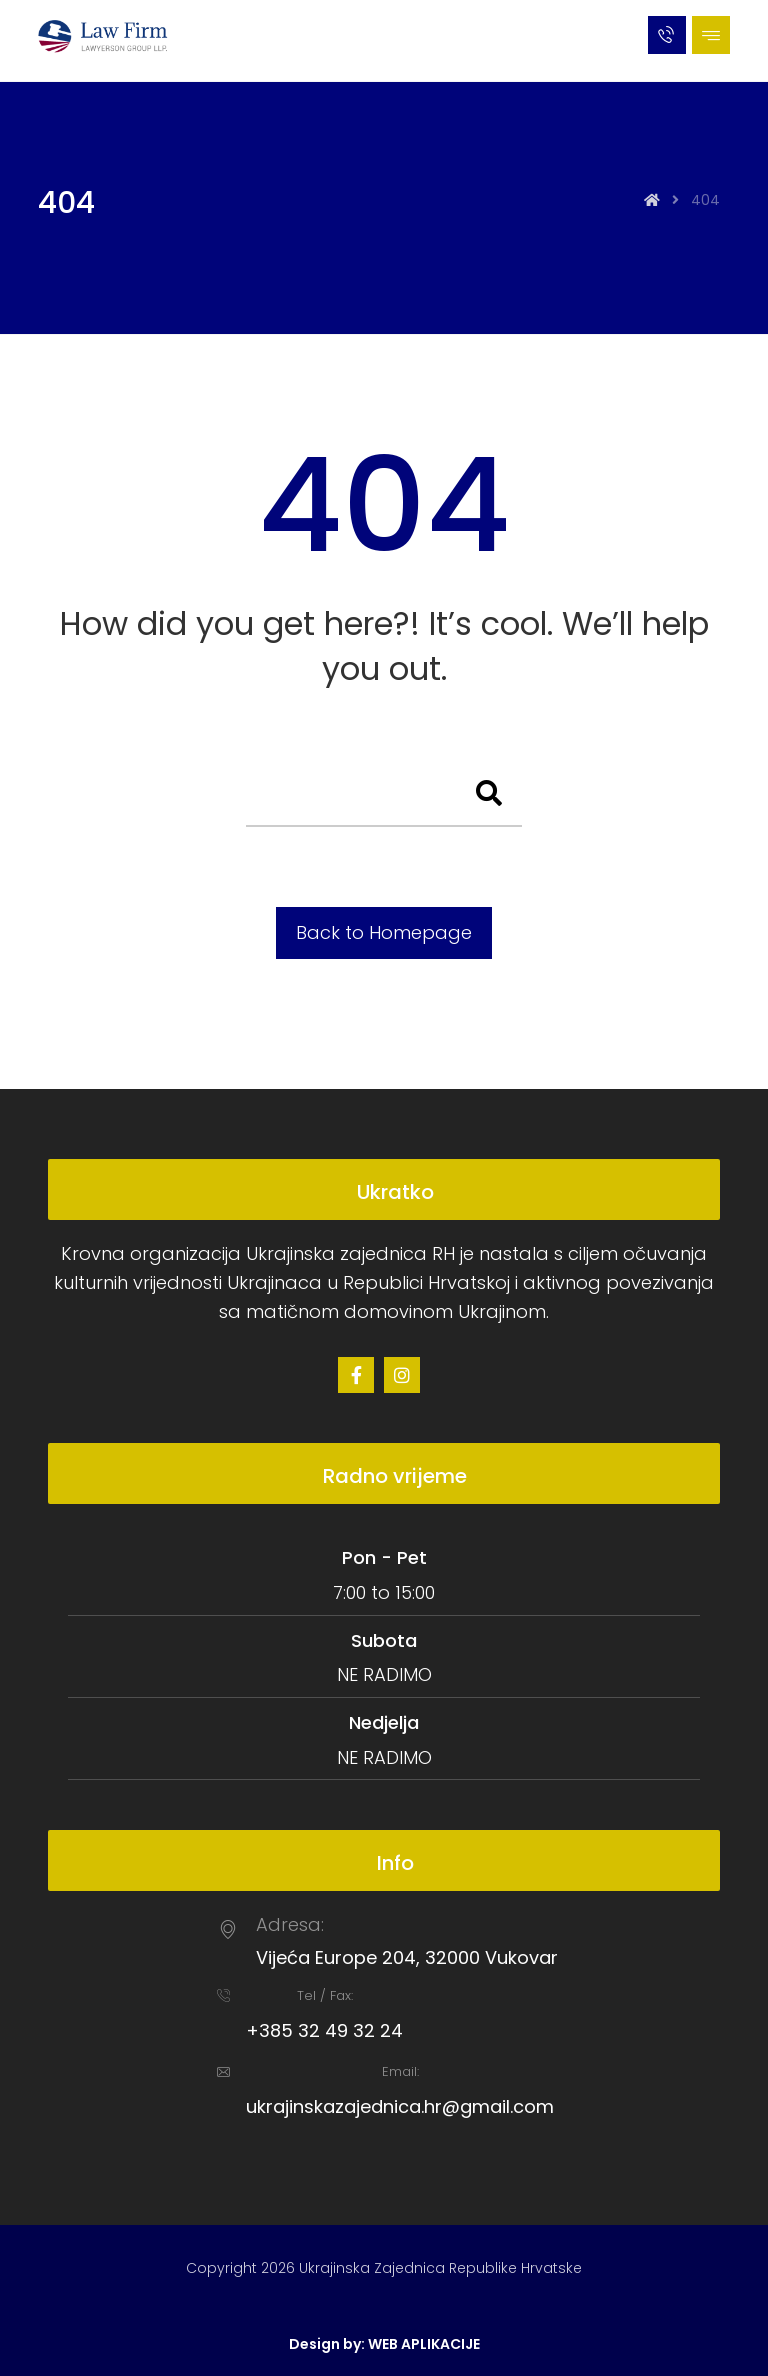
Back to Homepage (384, 932)
